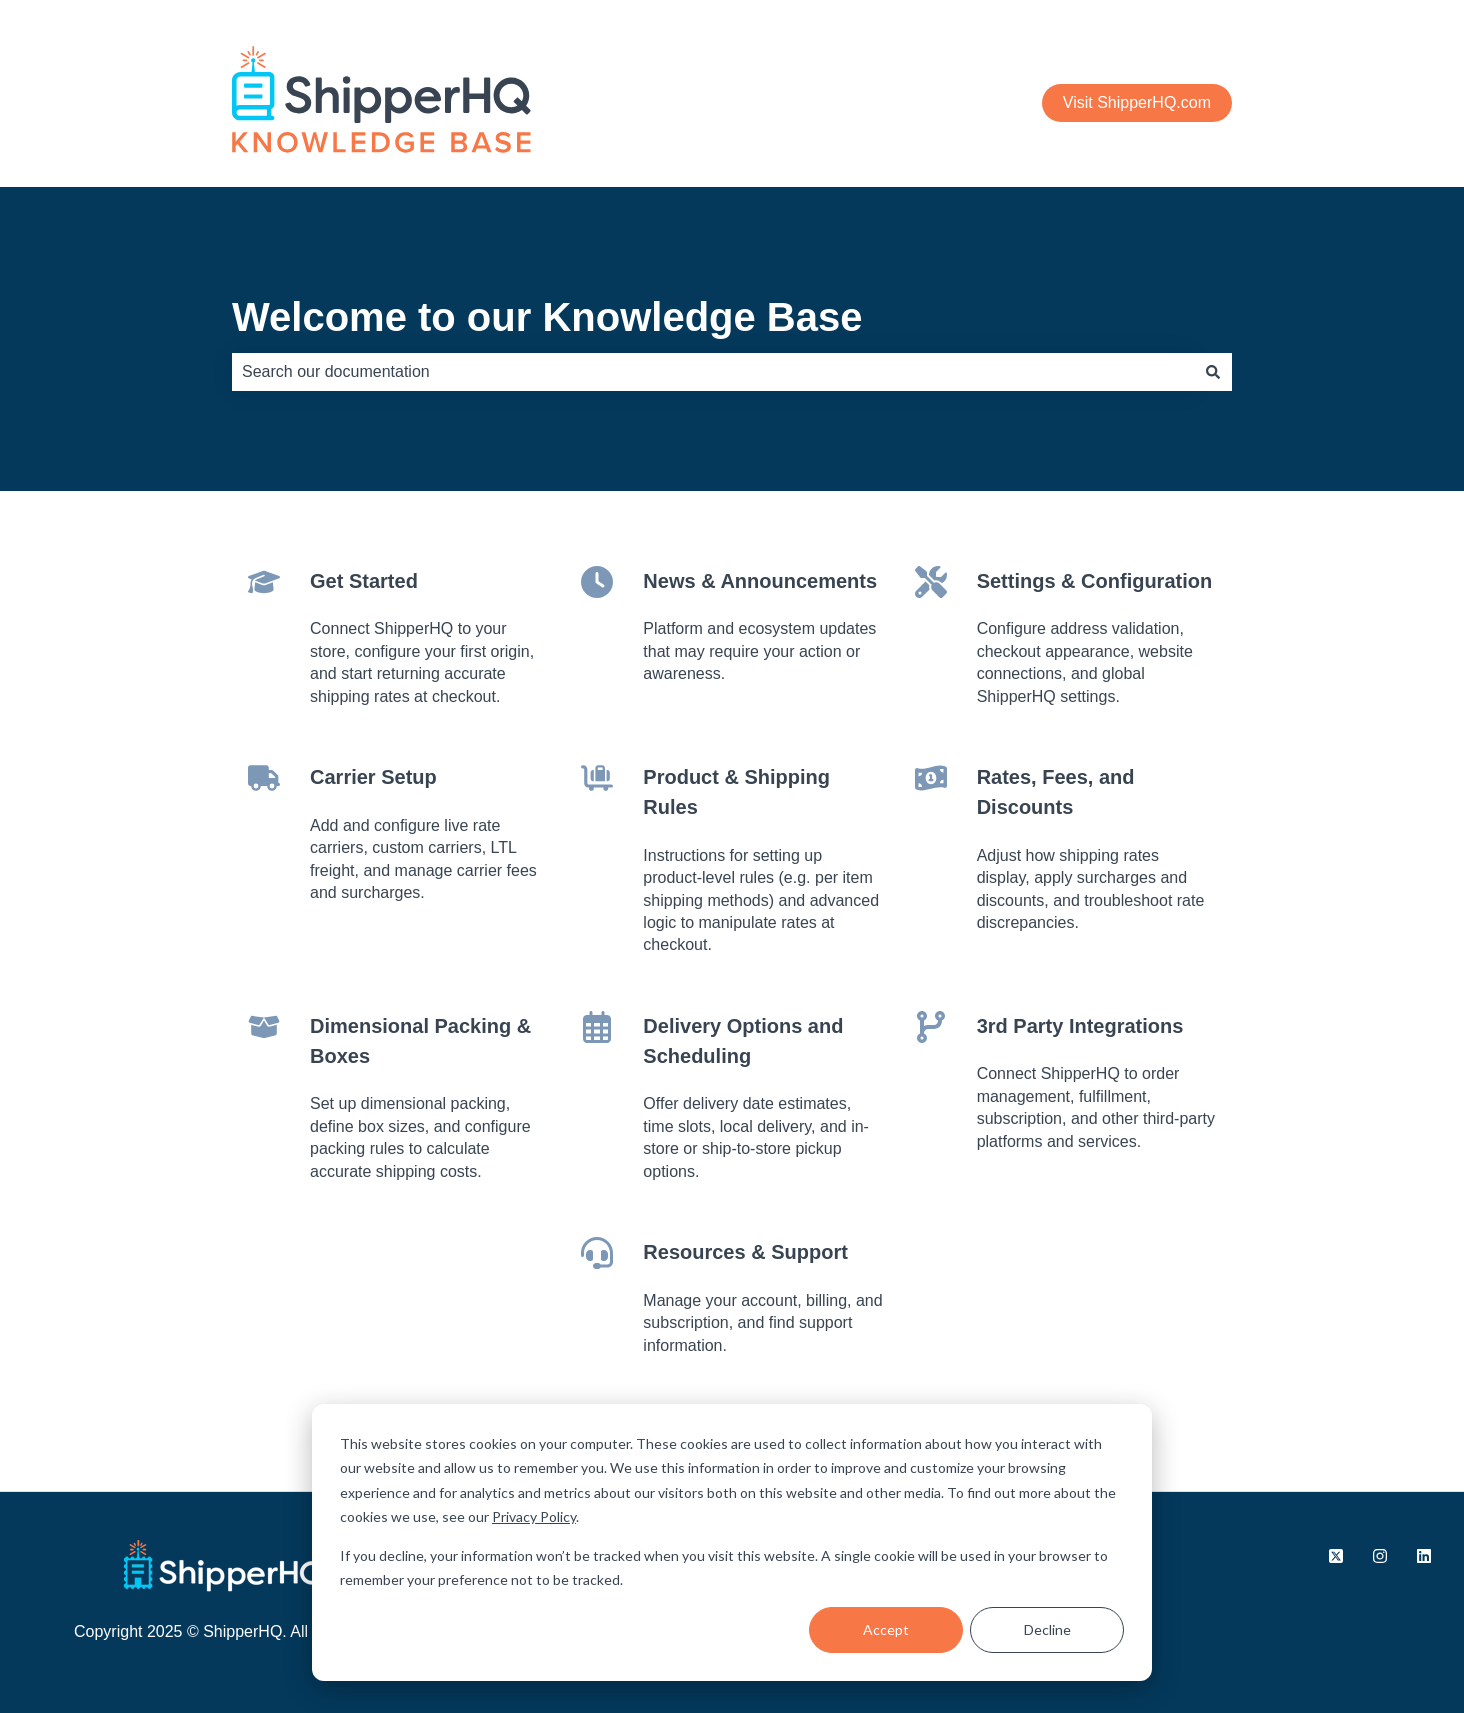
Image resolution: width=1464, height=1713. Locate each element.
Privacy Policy (534, 1516)
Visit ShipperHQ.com (1137, 102)
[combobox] (713, 372)
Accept (886, 1629)
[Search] (1213, 372)
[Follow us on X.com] (1336, 1556)
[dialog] (732, 1542)
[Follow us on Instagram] (1380, 1556)
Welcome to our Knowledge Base (547, 317)
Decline (1047, 1629)
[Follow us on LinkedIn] (1424, 1556)
